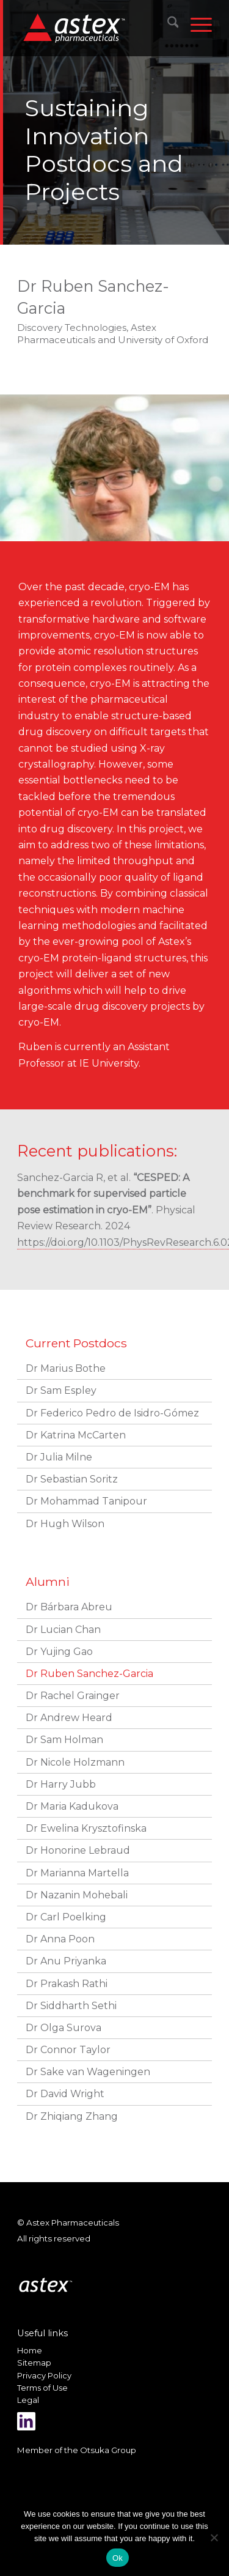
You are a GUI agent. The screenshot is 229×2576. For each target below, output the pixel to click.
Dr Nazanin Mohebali (77, 1895)
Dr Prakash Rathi (66, 1983)
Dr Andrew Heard (69, 1717)
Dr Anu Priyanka (66, 1961)
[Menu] (195, 24)
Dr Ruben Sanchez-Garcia (89, 1673)
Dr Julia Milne (59, 1457)
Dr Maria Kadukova (72, 1806)
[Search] (167, 24)
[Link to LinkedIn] (26, 2421)
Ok (117, 2558)
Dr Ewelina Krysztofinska (86, 1828)
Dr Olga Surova (63, 2028)
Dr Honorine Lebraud (78, 1850)
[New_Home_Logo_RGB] (97, 27)
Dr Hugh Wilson (65, 1524)
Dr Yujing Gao (59, 1651)
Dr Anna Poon (60, 1939)
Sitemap (34, 2362)
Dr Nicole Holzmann (75, 1762)
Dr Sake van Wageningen (88, 2072)
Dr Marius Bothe (66, 1368)
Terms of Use (42, 2388)
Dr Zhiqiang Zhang (72, 2116)
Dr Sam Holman (64, 1739)
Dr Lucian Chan (63, 1629)
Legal (28, 2400)
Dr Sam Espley (61, 1390)
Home (29, 2350)
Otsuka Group (108, 2450)
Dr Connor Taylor (68, 2050)
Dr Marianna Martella (77, 1873)
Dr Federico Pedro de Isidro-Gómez (112, 1413)
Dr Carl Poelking (66, 1917)
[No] (214, 2537)
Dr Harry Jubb (61, 1784)
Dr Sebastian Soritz (72, 1479)
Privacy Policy (44, 2375)
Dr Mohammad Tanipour (86, 1501)
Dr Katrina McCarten (76, 1435)
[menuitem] (167, 24)
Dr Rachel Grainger (73, 1695)
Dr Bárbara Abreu (69, 1607)
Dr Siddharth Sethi (71, 2006)
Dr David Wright (65, 2094)
